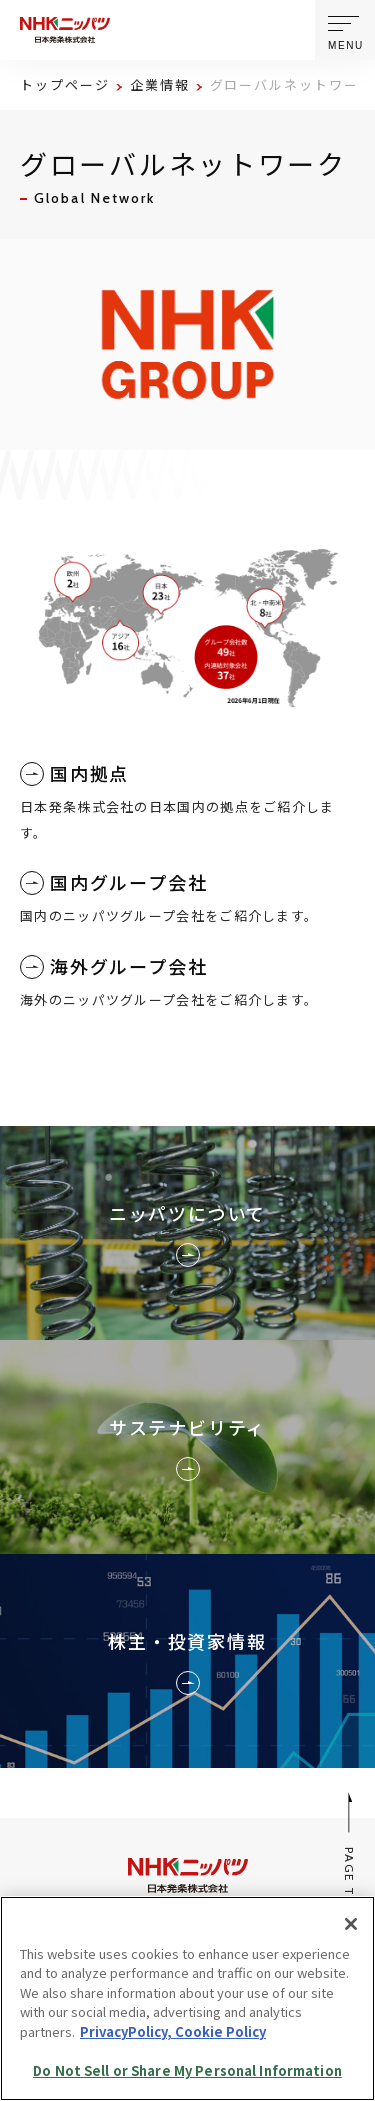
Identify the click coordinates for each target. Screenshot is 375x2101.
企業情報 (160, 84)
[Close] (351, 1924)
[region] (187, 1998)
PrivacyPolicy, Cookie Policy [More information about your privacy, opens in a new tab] (173, 2031)
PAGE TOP (350, 1853)
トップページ (65, 84)
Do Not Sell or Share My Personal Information (187, 2070)
